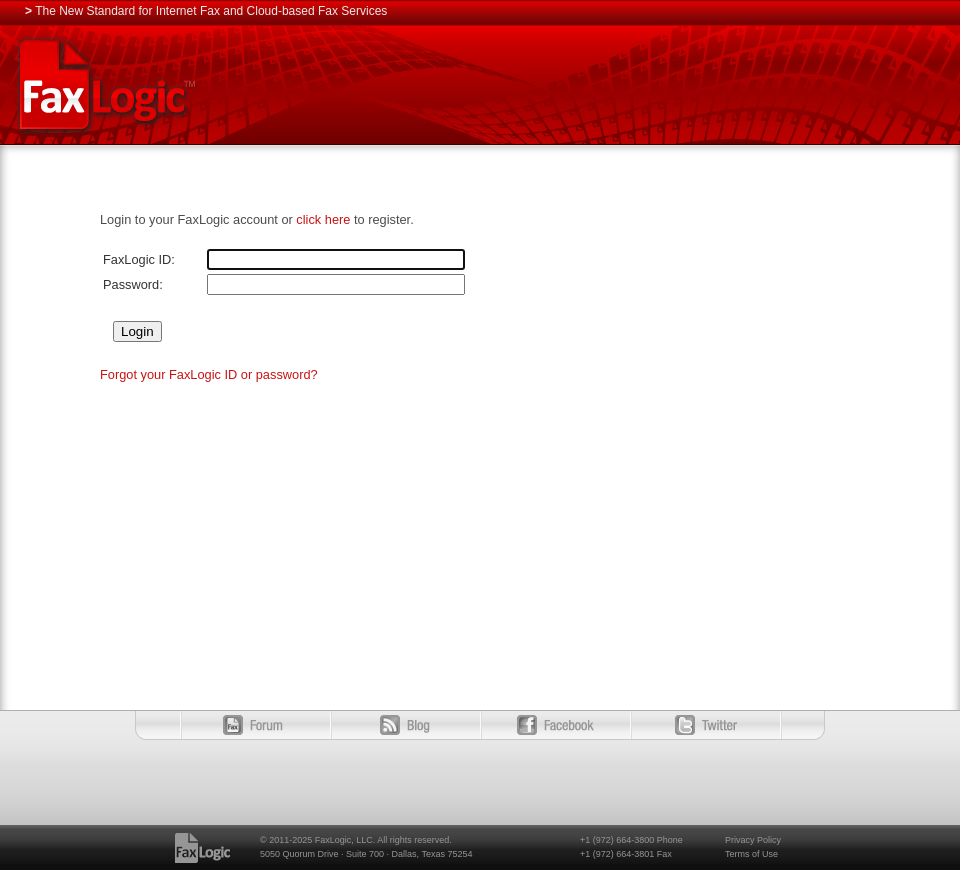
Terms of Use (751, 854)
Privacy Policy (753, 840)
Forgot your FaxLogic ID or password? (209, 374)
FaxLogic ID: (139, 259)
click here (323, 219)
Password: (133, 284)
